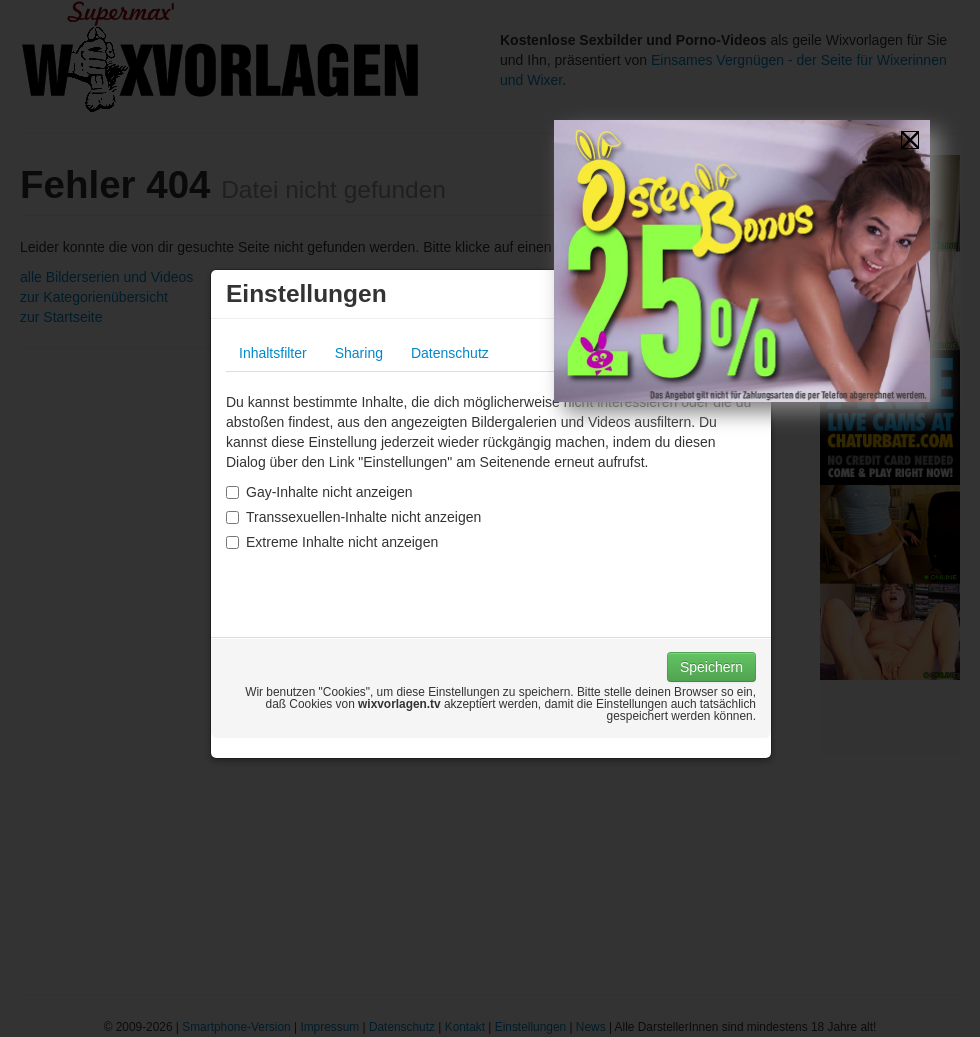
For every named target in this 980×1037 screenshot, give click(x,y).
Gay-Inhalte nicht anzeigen (319, 492)
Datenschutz (450, 353)
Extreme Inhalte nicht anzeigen (332, 542)
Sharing (359, 353)
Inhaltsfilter (273, 353)
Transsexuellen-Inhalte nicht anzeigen (353, 517)
